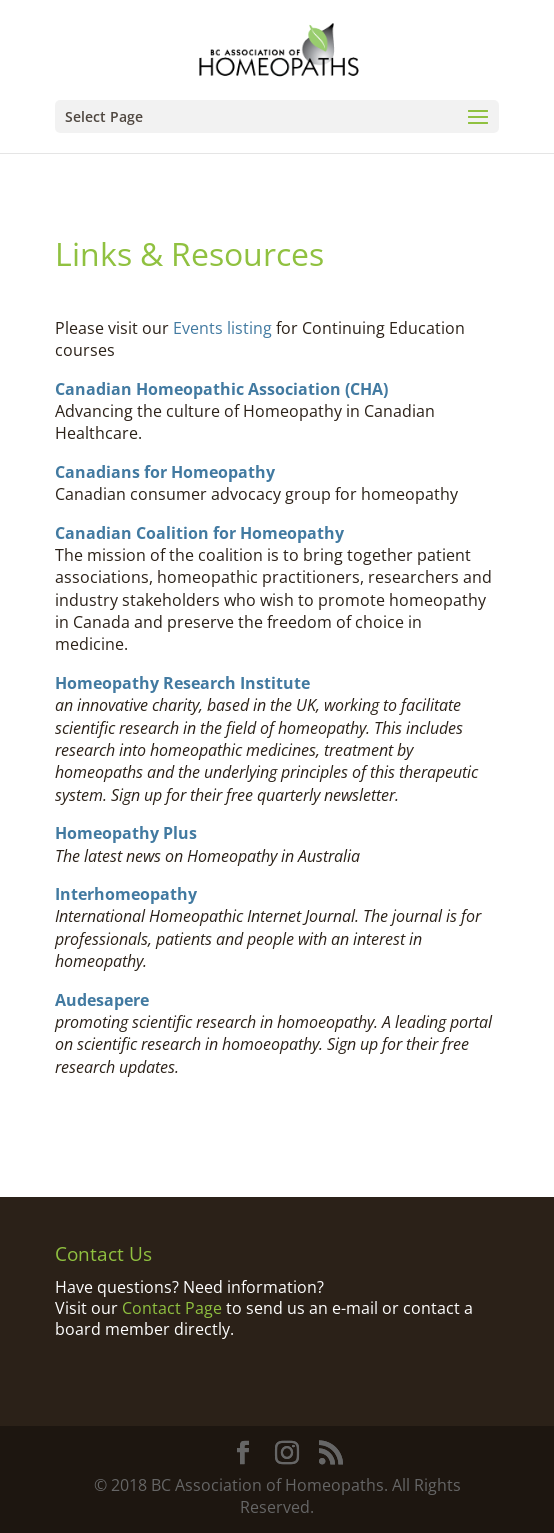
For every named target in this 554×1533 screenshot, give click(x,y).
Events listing (222, 328)
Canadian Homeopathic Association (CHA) (221, 389)
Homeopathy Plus (126, 833)
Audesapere (102, 1000)
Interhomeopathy (126, 894)
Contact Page (172, 1308)
